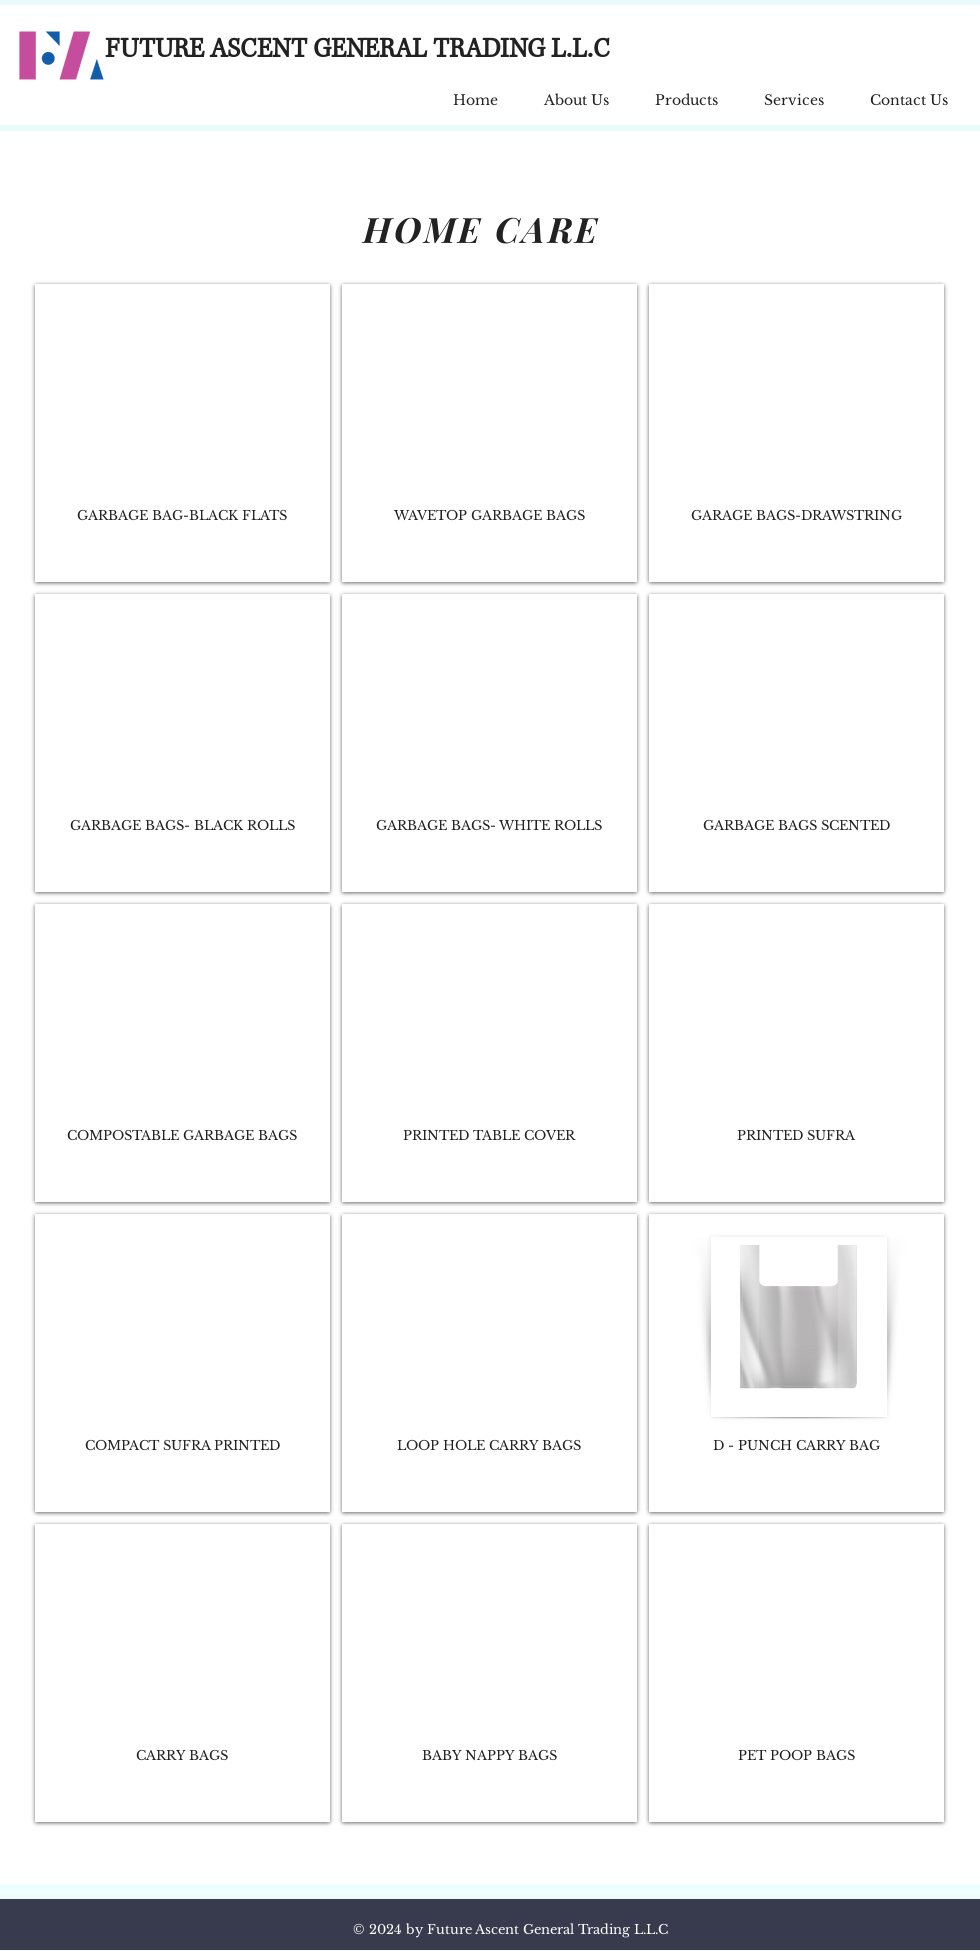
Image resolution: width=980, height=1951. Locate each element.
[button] (686, 91)
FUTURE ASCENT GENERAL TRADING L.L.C (357, 49)
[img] (182, 433)
